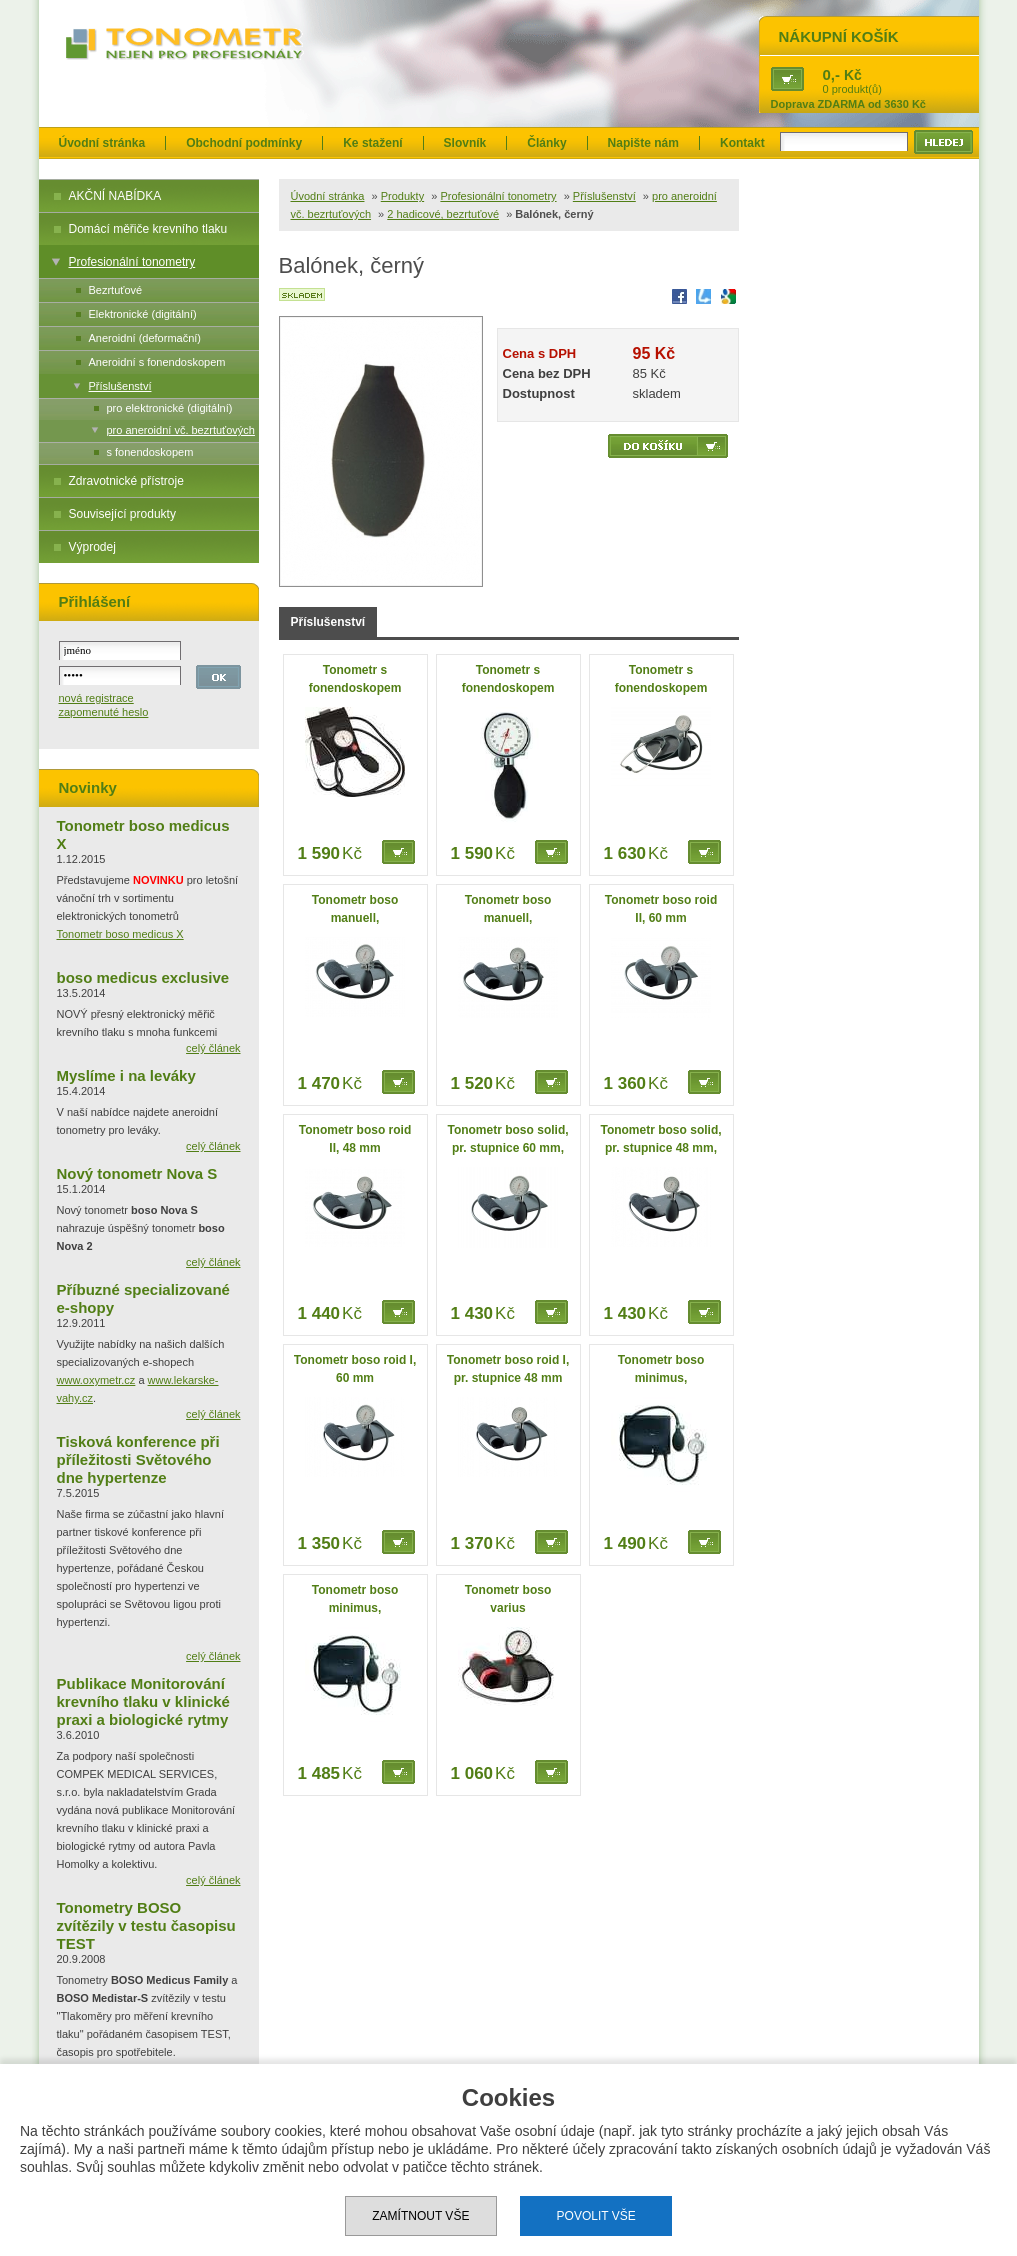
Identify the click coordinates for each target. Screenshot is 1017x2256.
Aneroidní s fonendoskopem (157, 362)
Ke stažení (372, 143)
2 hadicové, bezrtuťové (443, 214)
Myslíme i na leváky (126, 1075)
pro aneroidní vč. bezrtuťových (181, 430)
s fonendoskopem (150, 452)
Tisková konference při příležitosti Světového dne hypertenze (138, 1459)
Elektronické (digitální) (143, 314)
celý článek (213, 1048)
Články (546, 143)
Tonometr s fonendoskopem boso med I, (508, 688)
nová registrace (96, 698)
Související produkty (122, 514)
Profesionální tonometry (132, 262)
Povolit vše (596, 2216)
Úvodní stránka (102, 143)
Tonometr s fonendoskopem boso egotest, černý (354, 688)
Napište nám (643, 143)
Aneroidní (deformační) (145, 338)
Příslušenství (120, 386)
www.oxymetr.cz (96, 1380)
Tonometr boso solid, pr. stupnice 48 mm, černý (660, 1148)
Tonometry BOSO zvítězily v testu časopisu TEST (146, 1925)
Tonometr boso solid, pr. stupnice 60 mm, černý (507, 1148)
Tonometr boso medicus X (120, 934)
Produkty (402, 196)
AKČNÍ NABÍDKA (115, 196)
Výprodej (92, 547)
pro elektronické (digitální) (170, 408)
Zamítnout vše (420, 2216)
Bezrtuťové (116, 290)
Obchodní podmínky (244, 143)
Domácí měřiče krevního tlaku (148, 229)
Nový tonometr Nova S (137, 1173)
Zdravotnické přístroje (126, 481)
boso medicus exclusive (143, 977)
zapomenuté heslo (104, 712)
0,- (832, 74)
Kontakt (742, 143)
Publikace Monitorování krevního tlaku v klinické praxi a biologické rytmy (143, 1701)
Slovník (465, 143)
